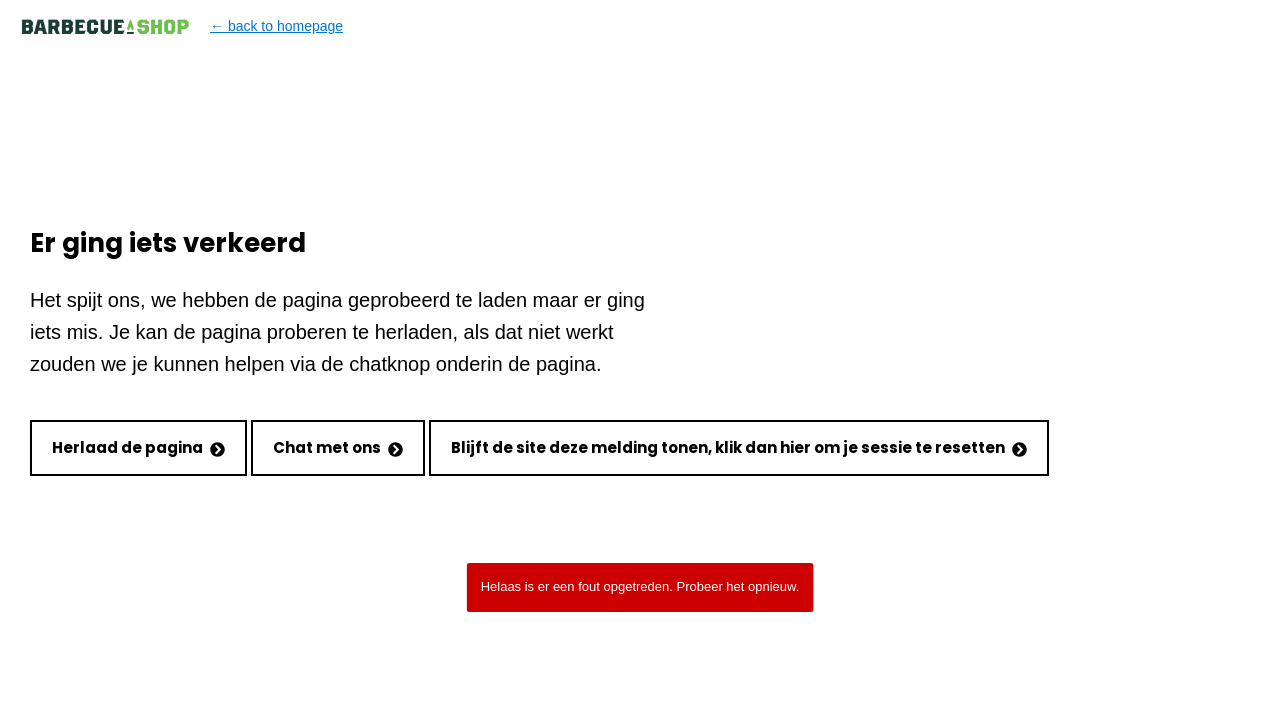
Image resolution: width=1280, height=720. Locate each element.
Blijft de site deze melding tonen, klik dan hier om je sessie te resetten (739, 447)
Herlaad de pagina (138, 447)
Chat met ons (338, 447)
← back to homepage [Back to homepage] (181, 26)
